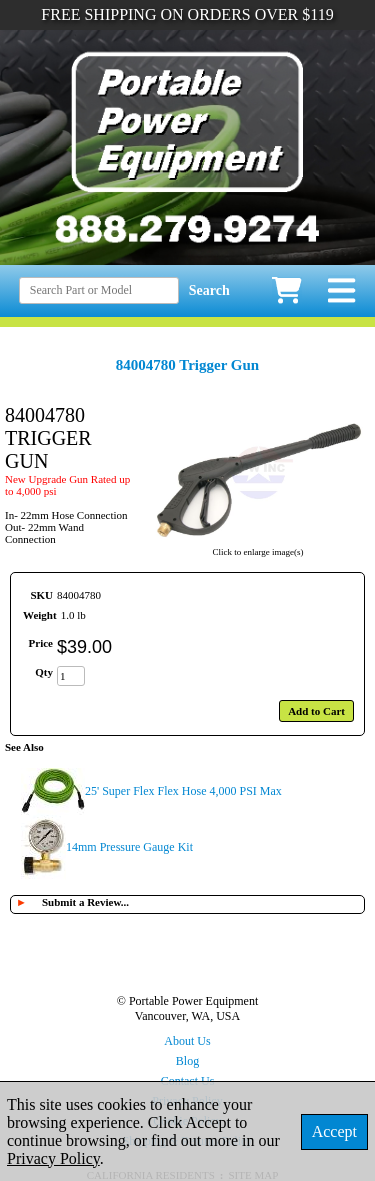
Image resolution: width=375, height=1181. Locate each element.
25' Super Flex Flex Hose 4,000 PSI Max (183, 791)
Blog (187, 1061)
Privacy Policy (53, 1158)
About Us (187, 1041)
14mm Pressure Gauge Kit (129, 847)
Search (209, 290)
